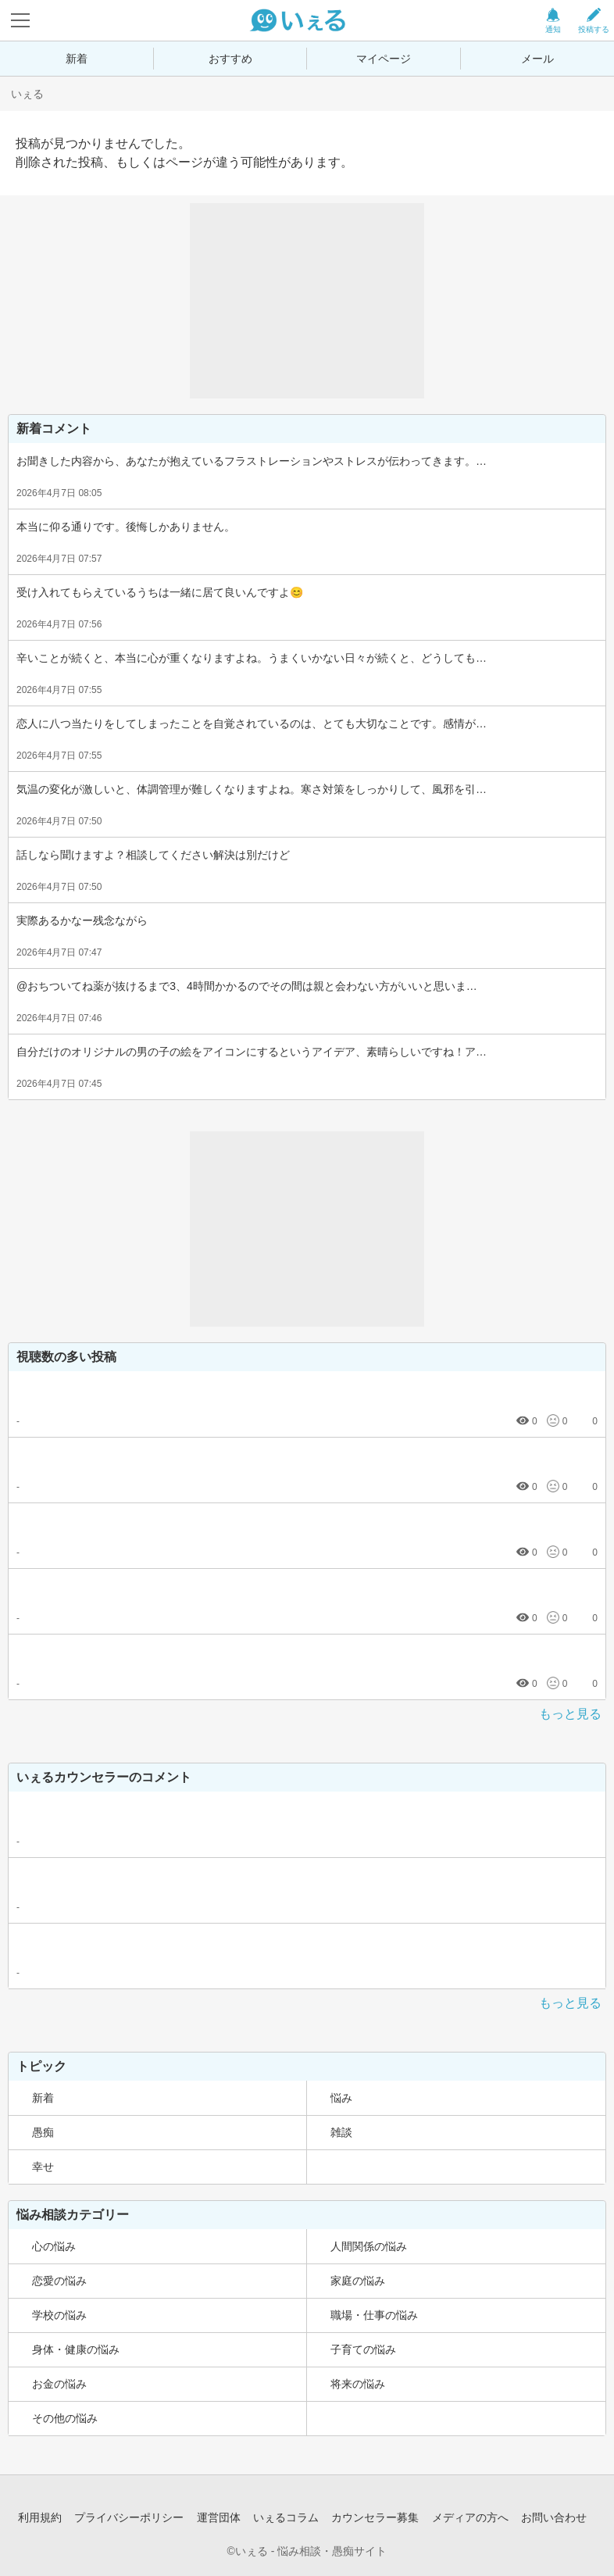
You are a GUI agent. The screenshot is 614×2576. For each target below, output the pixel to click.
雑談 (341, 2132)
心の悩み (54, 2246)
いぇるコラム (286, 2517)
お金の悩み (59, 2384)
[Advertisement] (307, 300)
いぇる (27, 94)
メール (537, 58)
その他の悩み (65, 2418)
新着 (76, 58)
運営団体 (219, 2517)
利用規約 (40, 2517)
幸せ (43, 2166)
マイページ (383, 58)
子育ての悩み (363, 2349)
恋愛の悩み (59, 2280)
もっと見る (570, 1713)
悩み (341, 2098)
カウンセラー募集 (375, 2517)
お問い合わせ (554, 2517)
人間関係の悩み (368, 2246)
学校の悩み (59, 2315)
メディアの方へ (470, 2517)
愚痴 (43, 2132)
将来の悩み (357, 2384)
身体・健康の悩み (76, 2349)
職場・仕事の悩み (374, 2315)
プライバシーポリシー (129, 2517)
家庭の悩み (357, 2280)
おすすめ (230, 58)
